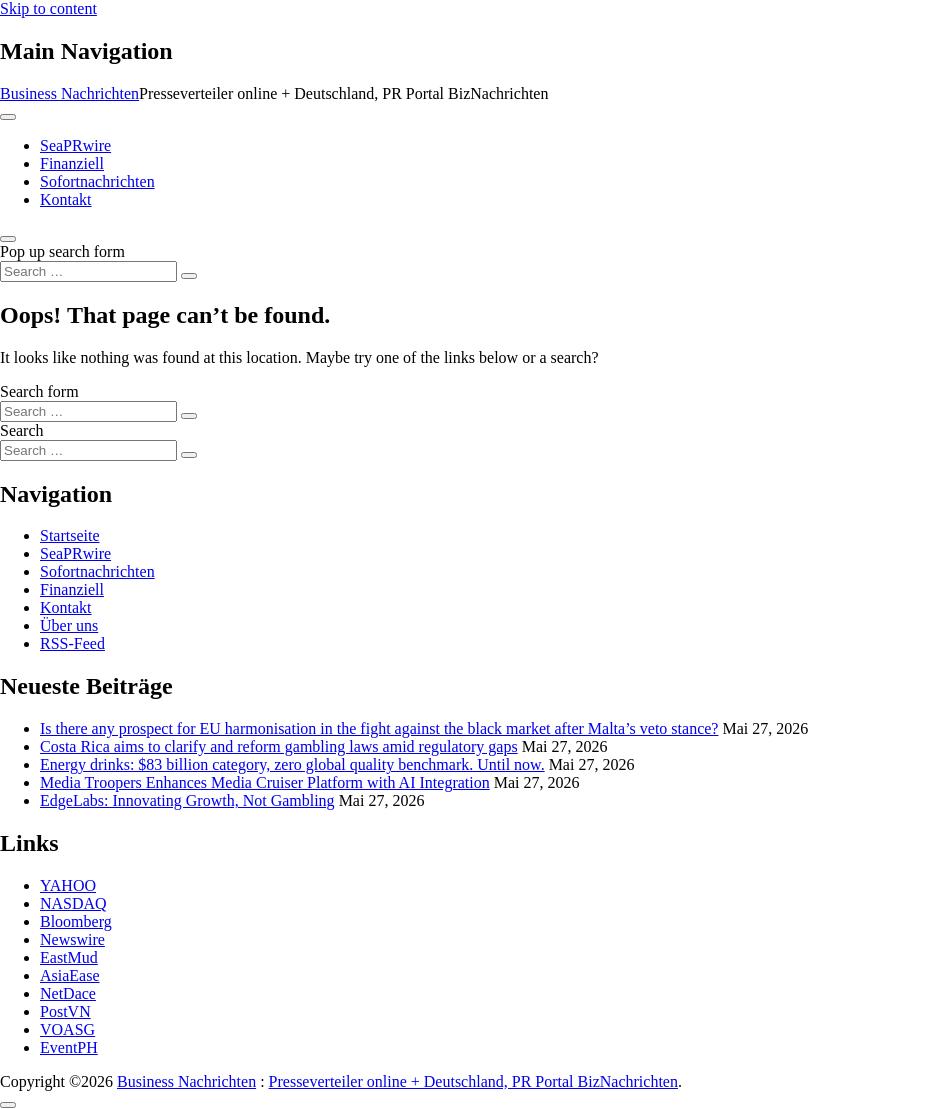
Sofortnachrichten (97, 181)
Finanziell (72, 163)
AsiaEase (70, 975)
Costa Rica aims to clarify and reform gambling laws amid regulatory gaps (279, 746)
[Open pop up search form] (8, 239)
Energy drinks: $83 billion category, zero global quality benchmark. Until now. (292, 764)
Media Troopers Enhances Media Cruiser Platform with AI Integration (265, 782)
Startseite (70, 535)
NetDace (68, 993)
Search (22, 430)
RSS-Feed (72, 643)
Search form (39, 391)
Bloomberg (76, 921)
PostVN (65, 1011)
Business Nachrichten (69, 93)
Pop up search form (62, 251)
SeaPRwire (75, 145)
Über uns (69, 625)
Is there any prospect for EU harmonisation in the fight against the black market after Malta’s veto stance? (379, 728)
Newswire (72, 939)
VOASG (67, 1029)
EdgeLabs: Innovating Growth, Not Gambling (187, 800)
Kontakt (66, 199)
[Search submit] (189, 276)
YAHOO (68, 885)
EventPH (69, 1047)
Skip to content (48, 8)
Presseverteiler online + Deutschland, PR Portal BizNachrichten (473, 1081)
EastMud (69, 957)
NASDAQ (73, 903)
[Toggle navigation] (8, 117)
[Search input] (88, 271)
